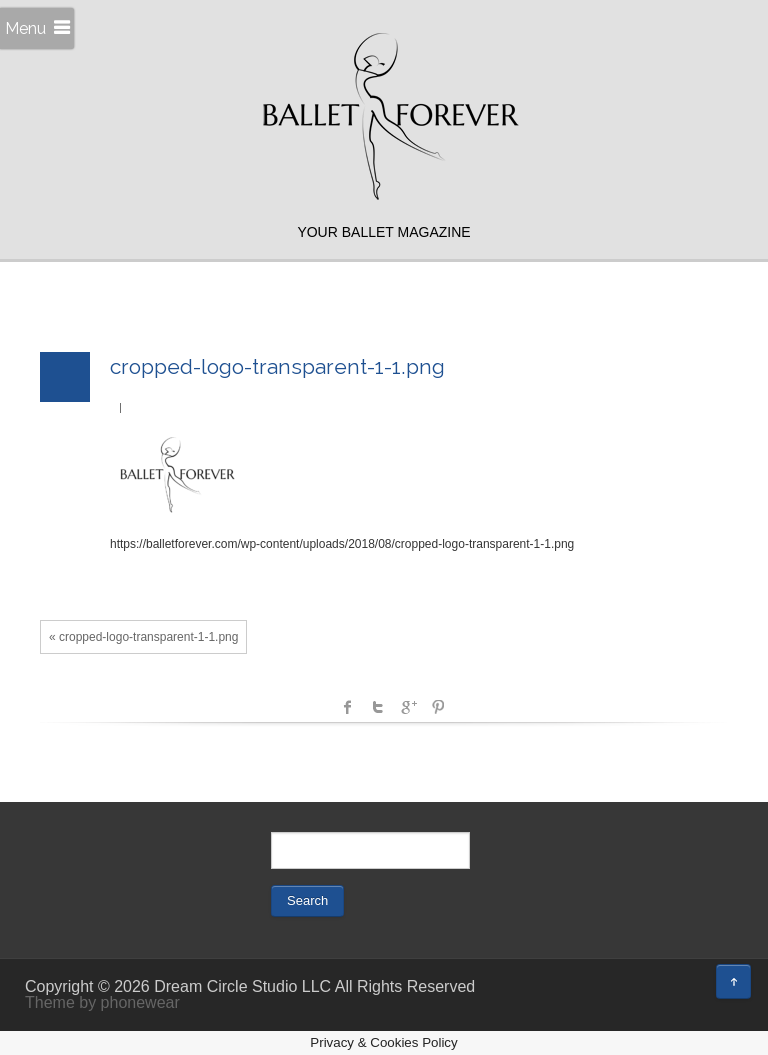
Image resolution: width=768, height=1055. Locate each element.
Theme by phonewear (102, 1002)
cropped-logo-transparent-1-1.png (277, 366)
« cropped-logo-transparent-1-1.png (143, 637)
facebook (348, 707)
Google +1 (408, 707)
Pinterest (438, 707)
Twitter (378, 707)
